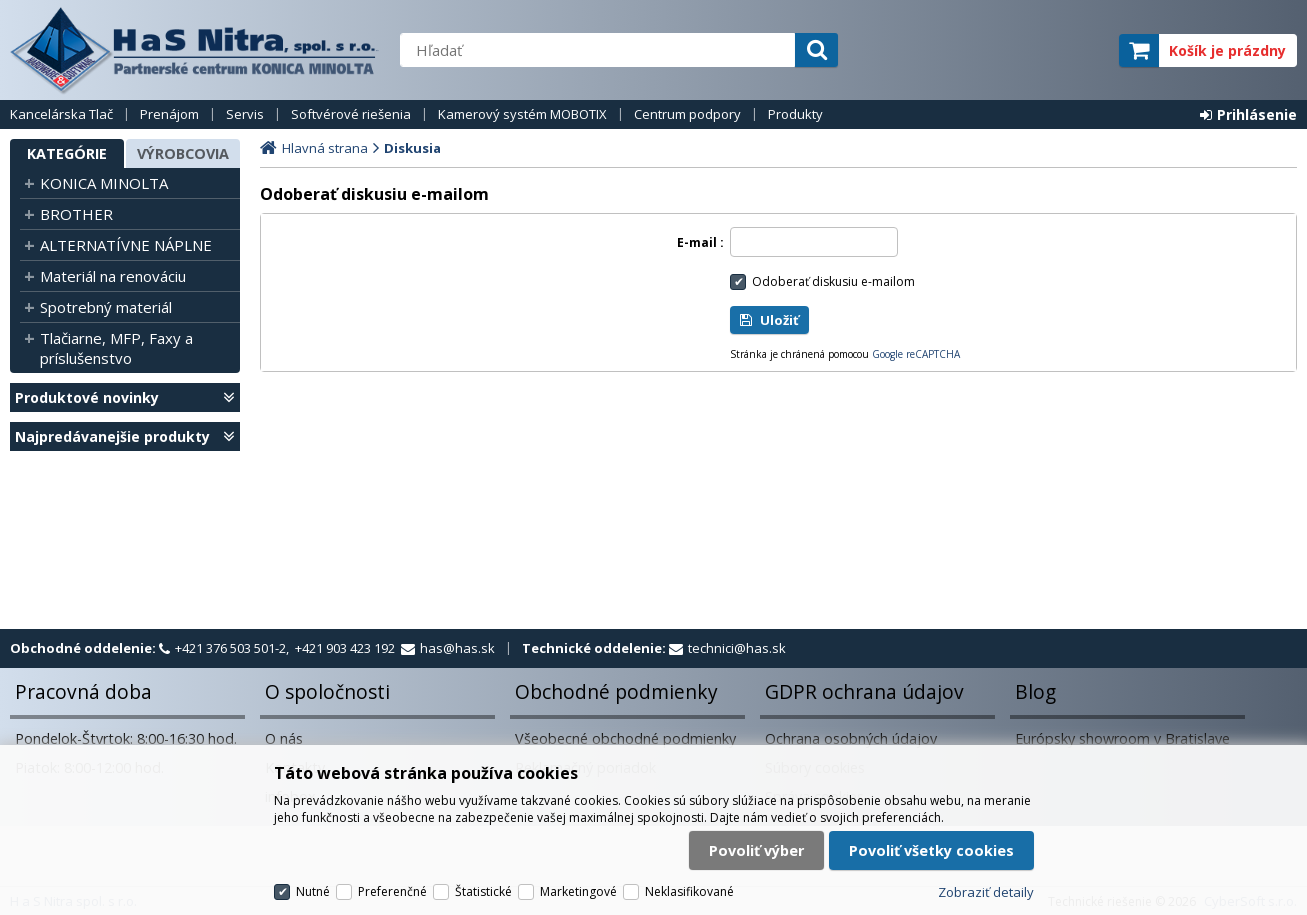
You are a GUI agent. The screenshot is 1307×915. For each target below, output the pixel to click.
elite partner (1077, 50)
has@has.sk (457, 648)
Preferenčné (392, 891)
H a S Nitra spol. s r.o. (195, 50)
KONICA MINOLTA (104, 183)
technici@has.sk (737, 648)
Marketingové (578, 891)
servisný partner (1004, 50)
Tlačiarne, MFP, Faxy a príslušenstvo (116, 348)
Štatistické (483, 891)
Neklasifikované (689, 891)
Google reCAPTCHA (916, 354)
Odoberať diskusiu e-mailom (833, 281)
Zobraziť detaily (986, 892)
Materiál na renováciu (113, 276)
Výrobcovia (183, 153)
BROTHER (76, 214)
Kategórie (67, 153)
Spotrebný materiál (106, 307)
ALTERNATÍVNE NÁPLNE (126, 245)
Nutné (313, 891)
